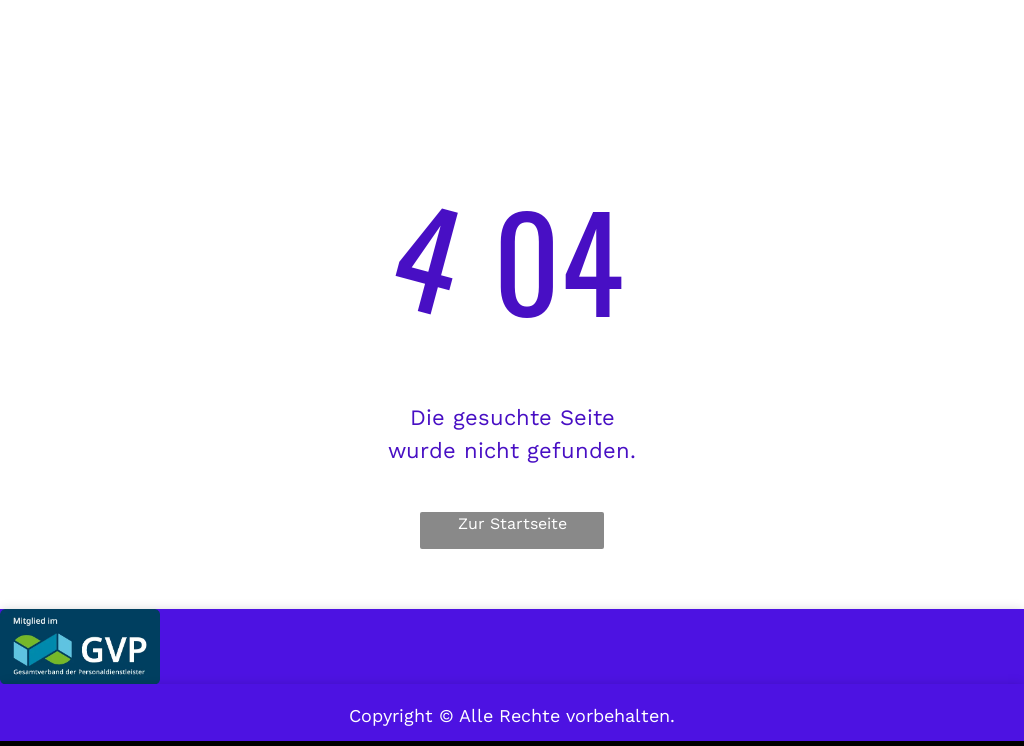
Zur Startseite (512, 523)
